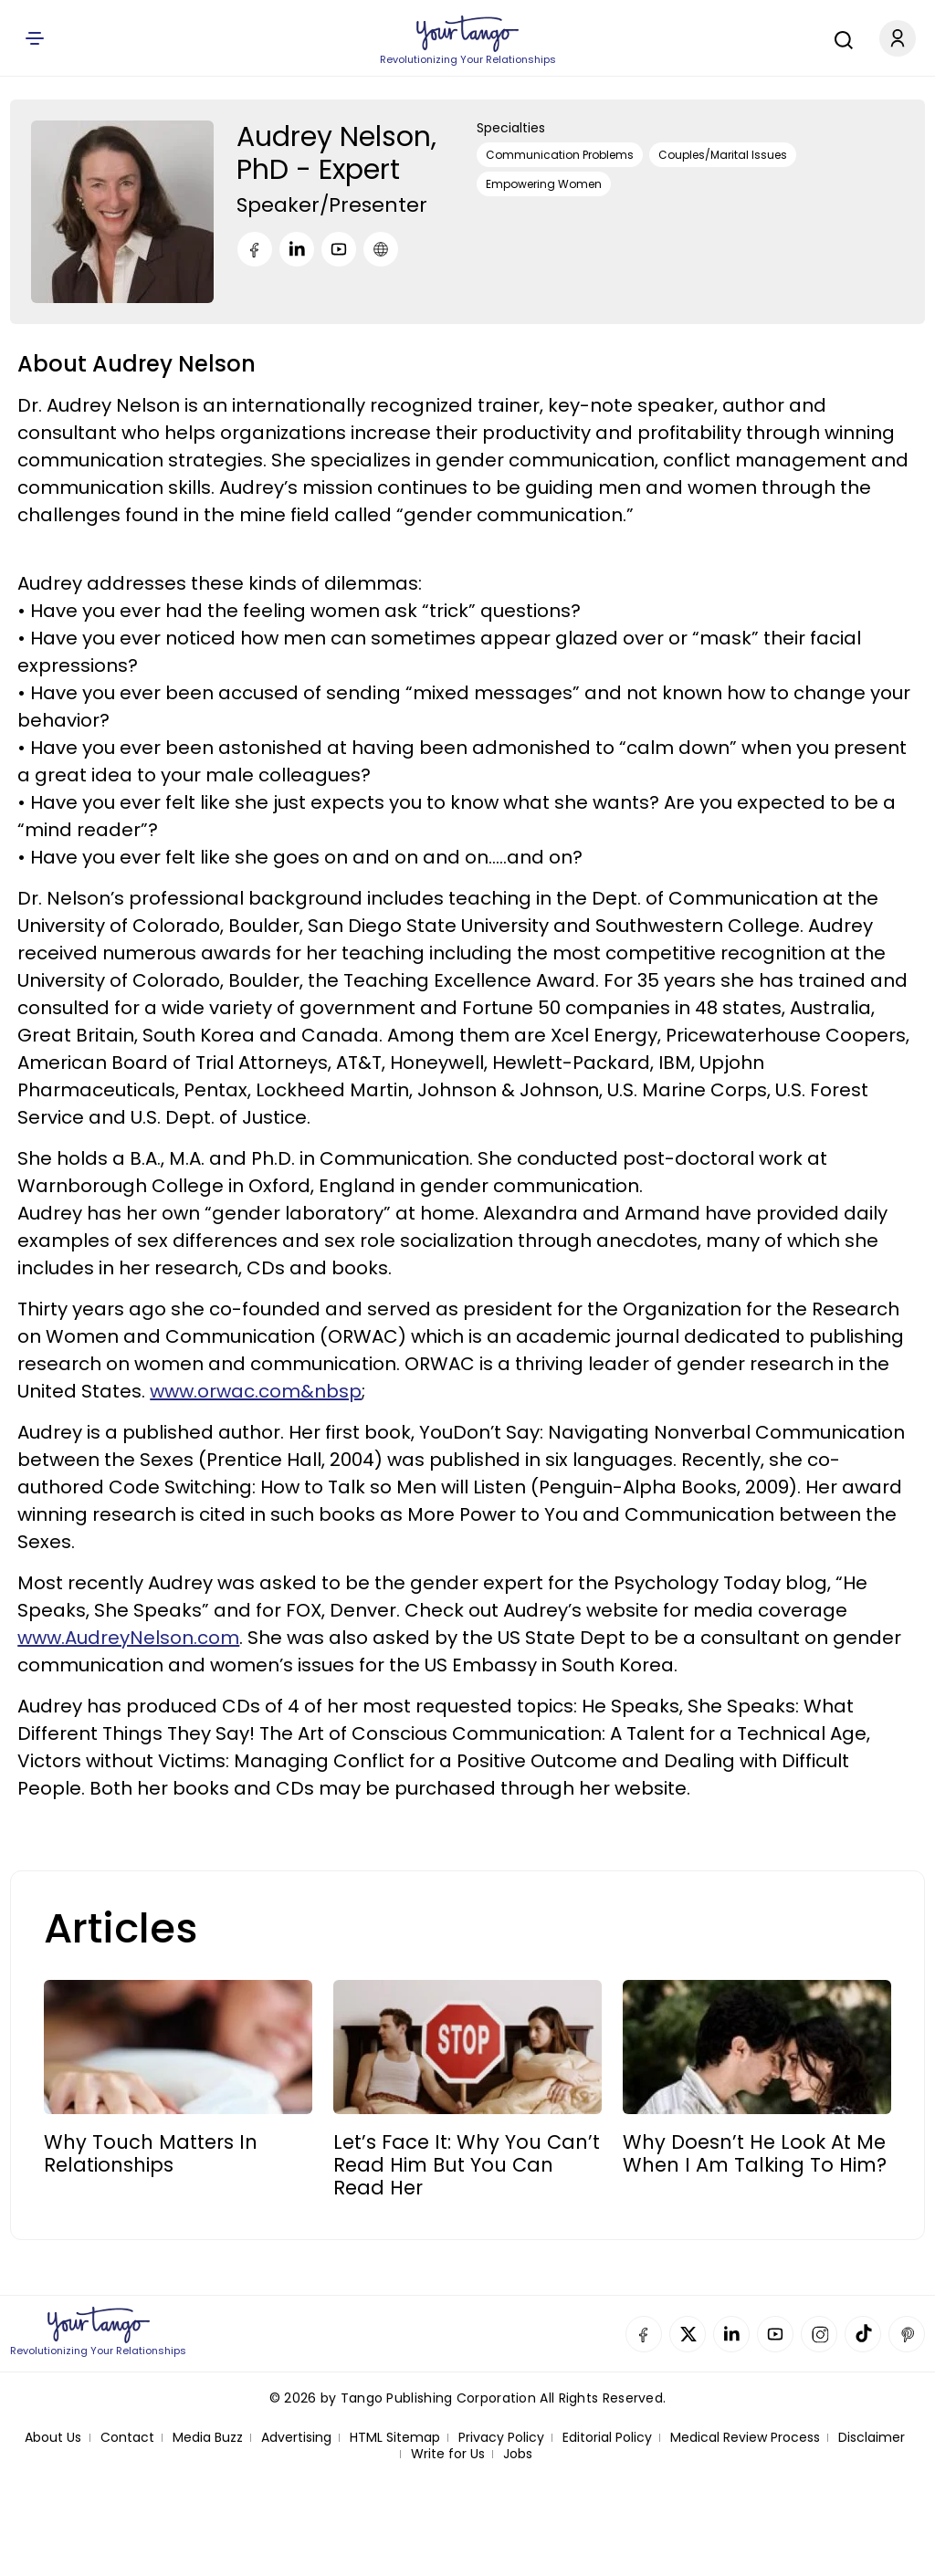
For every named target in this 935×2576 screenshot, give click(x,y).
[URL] (380, 249)
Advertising (296, 2438)
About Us (53, 2438)
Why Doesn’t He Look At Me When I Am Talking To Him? (755, 2153)
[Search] (839, 37)
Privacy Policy (501, 2438)
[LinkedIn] (296, 249)
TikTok (863, 2334)
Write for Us (448, 2454)
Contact (127, 2438)
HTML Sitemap (395, 2438)
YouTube (775, 2334)
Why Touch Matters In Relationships (150, 2153)
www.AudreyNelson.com (128, 1637)
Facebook (643, 2334)
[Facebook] (254, 249)
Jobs (517, 2454)
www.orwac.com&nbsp (256, 1391)
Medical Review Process (745, 2438)
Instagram (819, 2334)
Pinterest (906, 2334)
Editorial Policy (607, 2438)
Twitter (687, 2334)
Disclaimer (871, 2438)
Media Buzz (208, 2438)
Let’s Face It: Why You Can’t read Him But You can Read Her (466, 2165)
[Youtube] (338, 249)
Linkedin (731, 2334)
